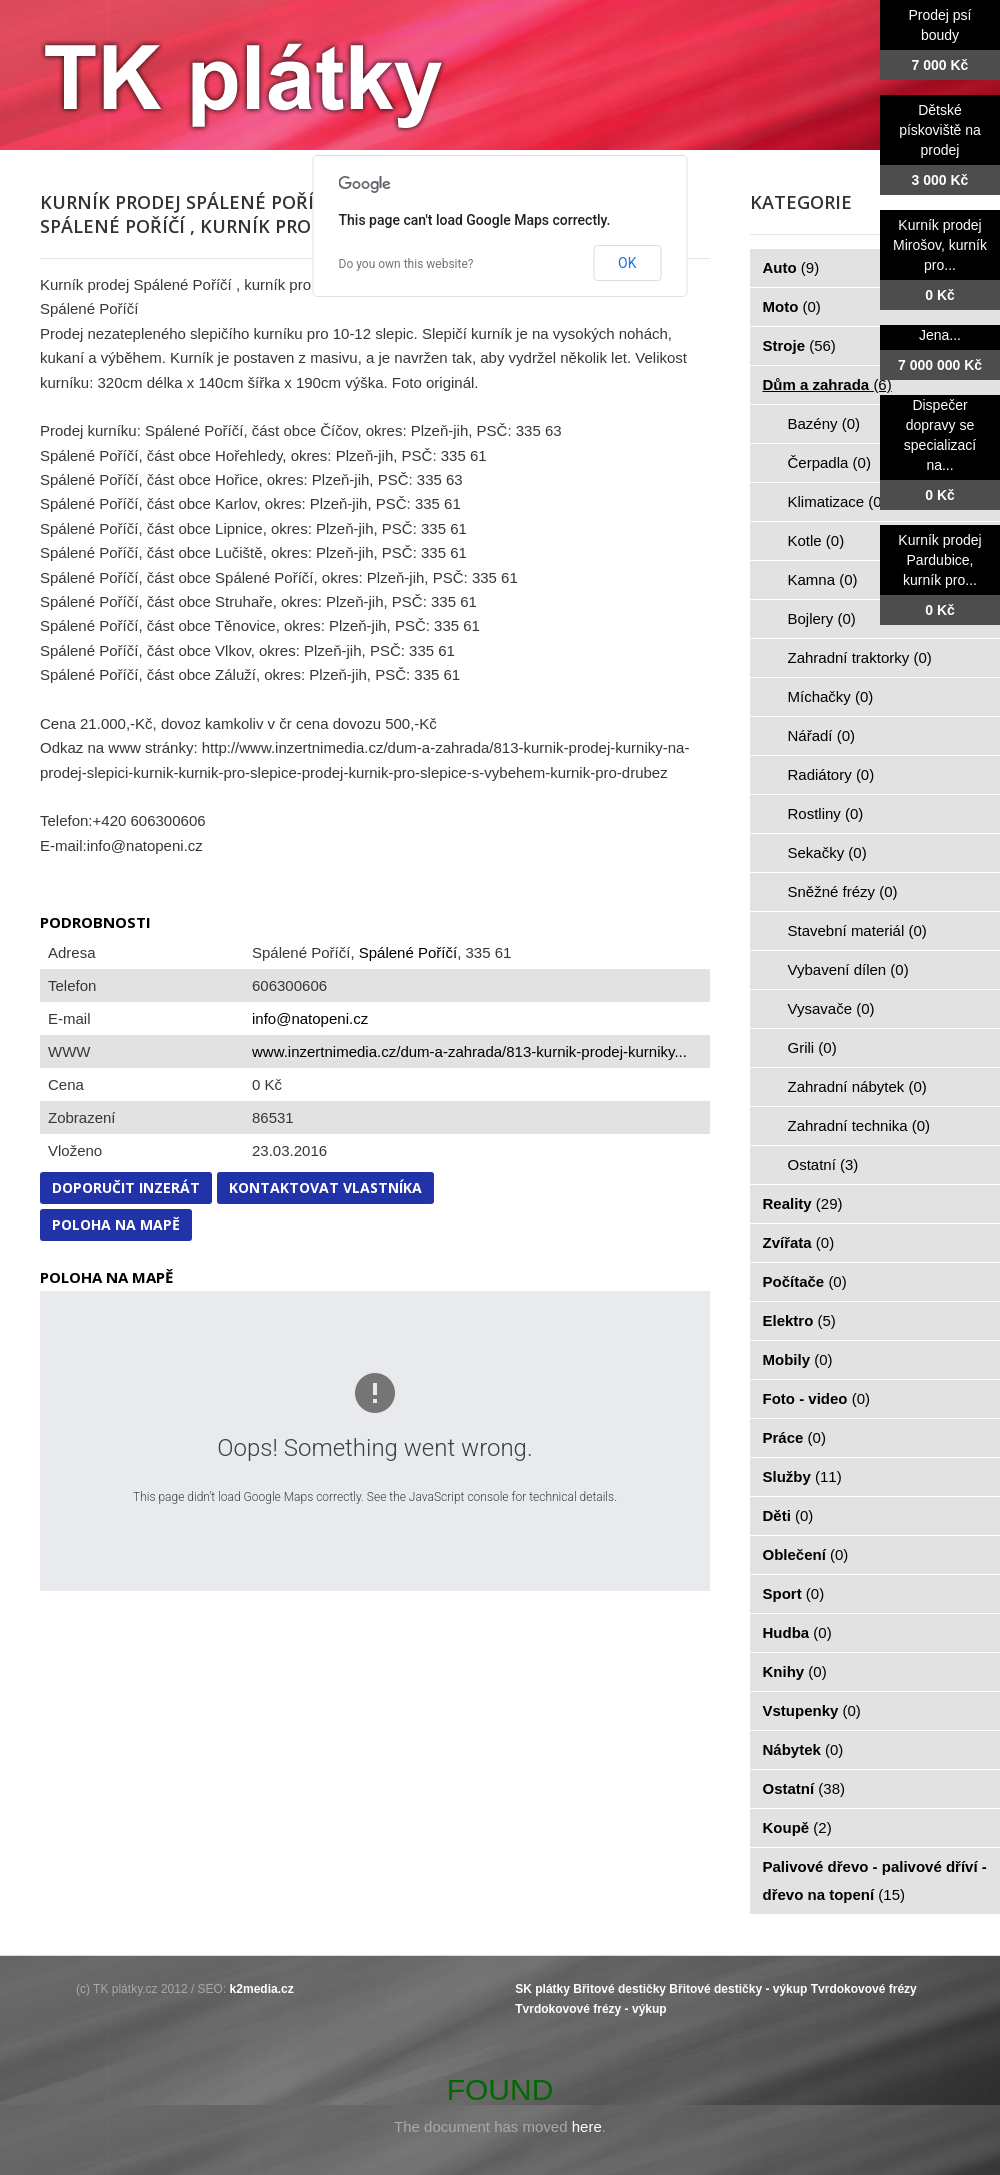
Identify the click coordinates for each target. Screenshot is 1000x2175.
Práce (794, 1437)
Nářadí (822, 735)
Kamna (823, 579)
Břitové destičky (619, 1989)
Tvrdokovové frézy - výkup (590, 2009)
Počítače (805, 1281)
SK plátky (542, 1989)
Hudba (797, 1632)
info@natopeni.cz (310, 1018)
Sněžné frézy (843, 891)
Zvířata (799, 1242)
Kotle (816, 540)
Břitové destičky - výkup (738, 1989)
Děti (788, 1515)
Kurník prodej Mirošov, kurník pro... (940, 245)
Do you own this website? (406, 264)
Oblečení (806, 1554)
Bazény (824, 423)
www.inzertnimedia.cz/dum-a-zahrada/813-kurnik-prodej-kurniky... (469, 1051)
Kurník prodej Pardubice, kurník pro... (939, 560)
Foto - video (817, 1398)
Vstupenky (812, 1710)
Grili (812, 1047)
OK (627, 263)
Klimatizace (837, 501)
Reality (803, 1203)
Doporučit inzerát (126, 1187)
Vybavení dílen (848, 969)
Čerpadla (829, 462)
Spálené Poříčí (408, 952)
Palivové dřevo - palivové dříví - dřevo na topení (875, 1880)
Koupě (797, 1827)
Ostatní (823, 1164)
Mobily (798, 1359)
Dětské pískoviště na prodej (940, 130)
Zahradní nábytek (857, 1086)
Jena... (940, 335)
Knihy (795, 1671)
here (587, 2126)
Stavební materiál (857, 930)
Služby (802, 1476)
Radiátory (831, 774)
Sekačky (827, 852)
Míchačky (831, 696)
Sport (794, 1593)
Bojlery (822, 618)
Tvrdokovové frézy (864, 1989)
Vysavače (831, 1008)
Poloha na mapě (116, 1224)
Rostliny (826, 813)
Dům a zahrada (827, 384)
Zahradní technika (859, 1125)
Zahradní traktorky (860, 657)
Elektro (799, 1320)
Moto (792, 306)
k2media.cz (262, 1989)
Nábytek (803, 1749)
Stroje (799, 345)
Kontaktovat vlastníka (325, 1187)
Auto (791, 267)
